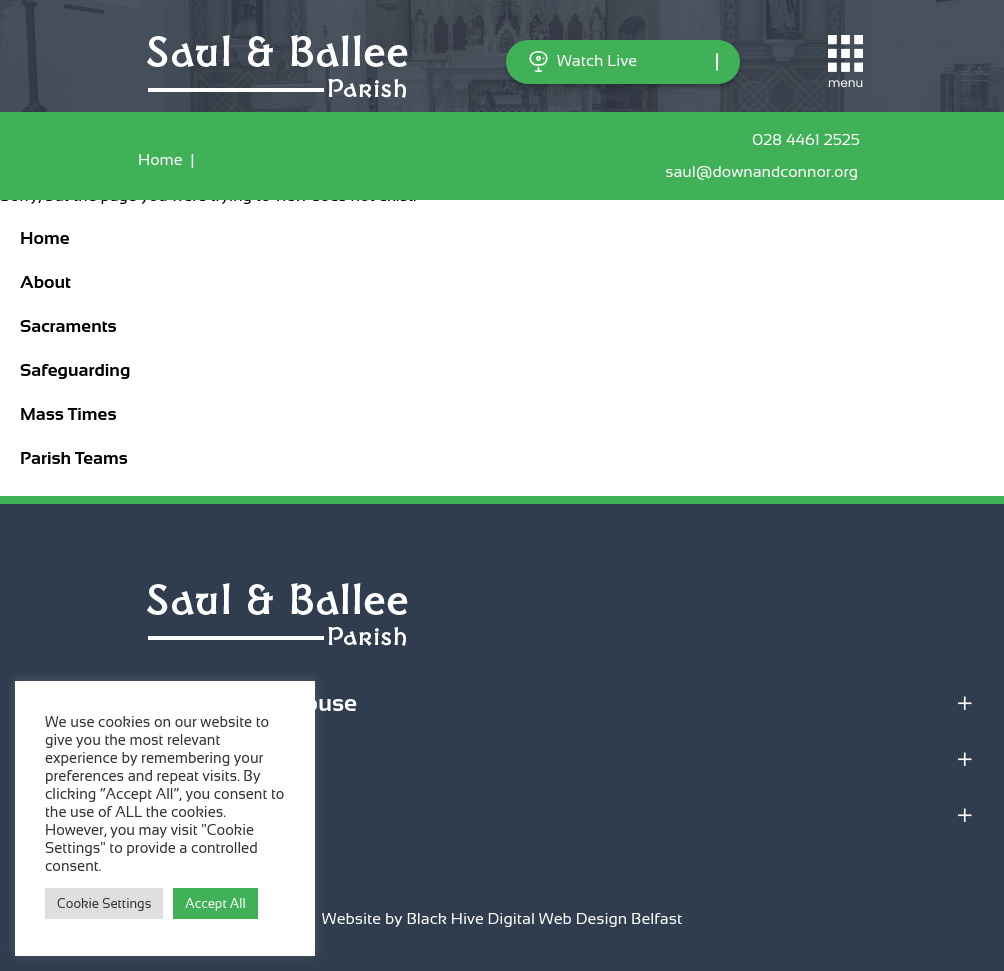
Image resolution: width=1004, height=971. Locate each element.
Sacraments (68, 326)
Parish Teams (74, 458)
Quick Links (80, 814)
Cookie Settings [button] (104, 903)
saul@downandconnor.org (765, 172)
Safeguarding (75, 370)
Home (160, 159)
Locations (68, 758)
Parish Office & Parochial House (186, 702)
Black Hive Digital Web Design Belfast (544, 918)
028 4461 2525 (809, 140)
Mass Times (68, 414)
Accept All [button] (215, 903)
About (45, 282)
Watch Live (582, 61)
